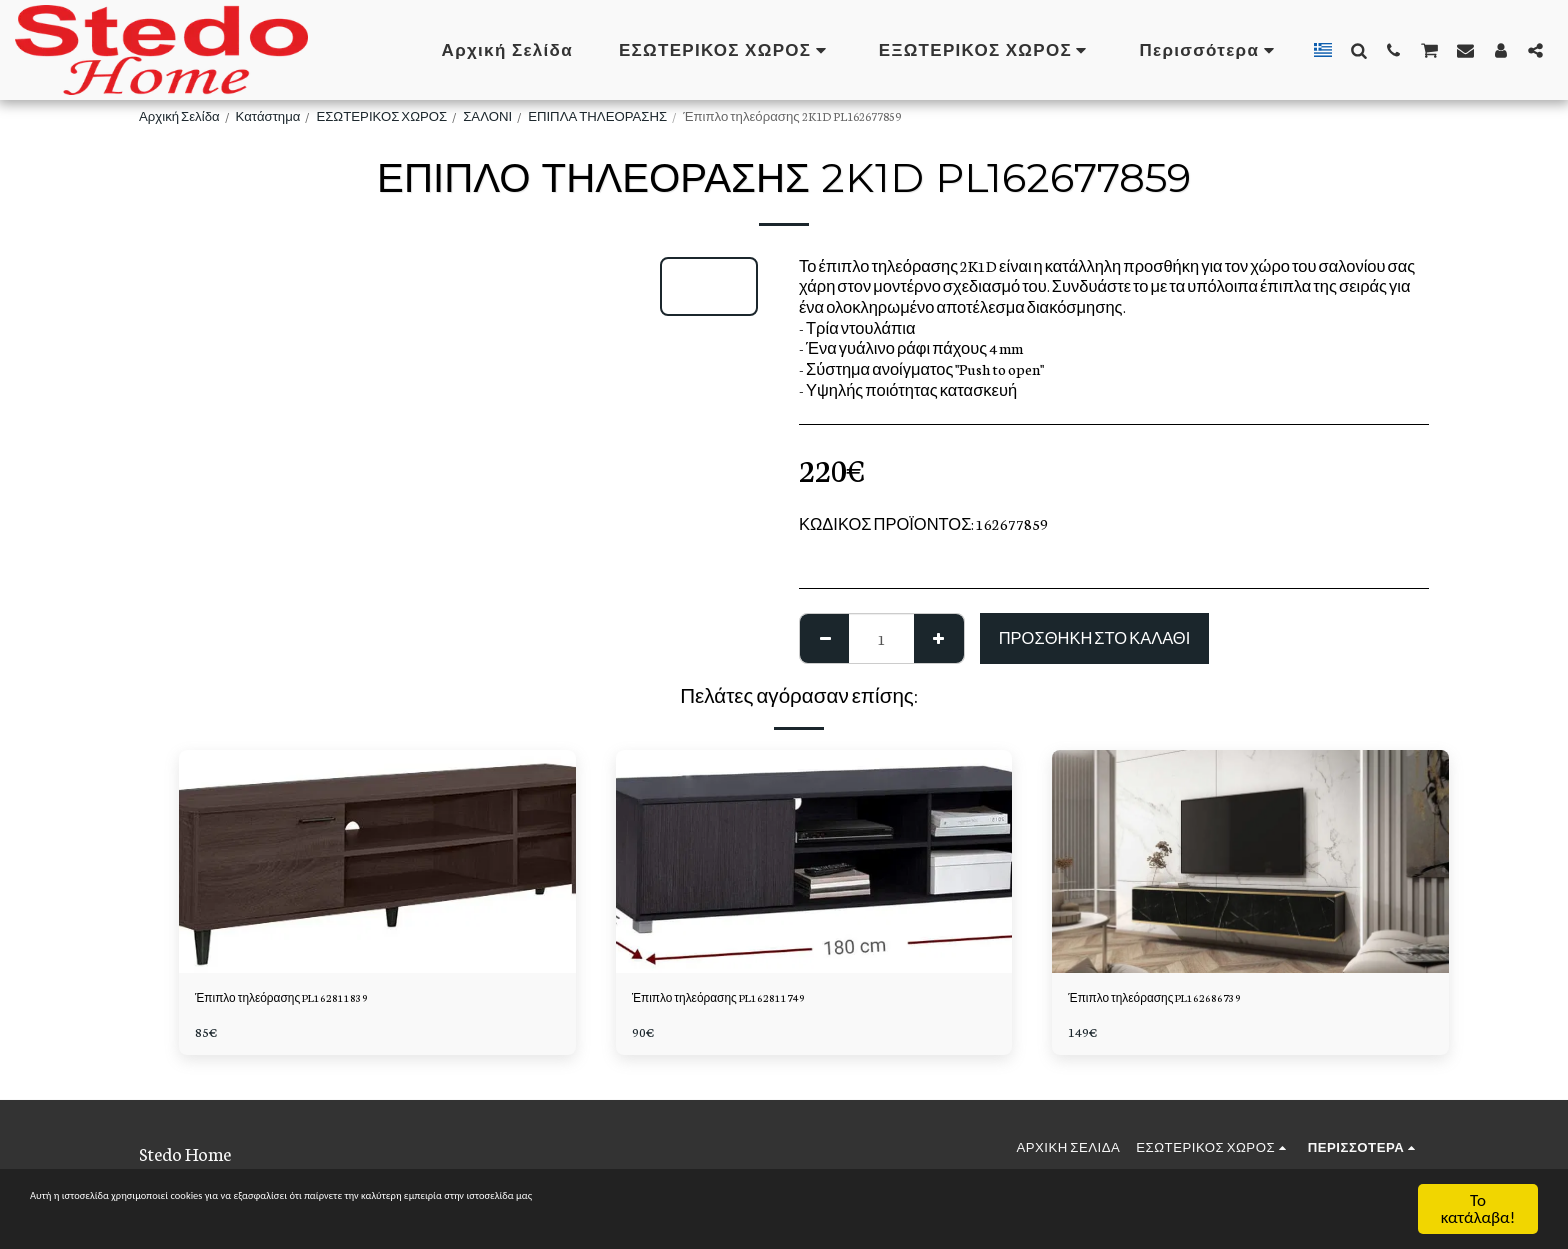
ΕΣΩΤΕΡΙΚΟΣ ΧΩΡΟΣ (381, 115)
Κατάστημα (268, 115)
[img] (377, 861)
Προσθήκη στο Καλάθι (1095, 637)
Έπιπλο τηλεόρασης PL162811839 (312, 1000)
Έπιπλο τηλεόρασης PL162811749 (749, 1000)
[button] (1358, 50)
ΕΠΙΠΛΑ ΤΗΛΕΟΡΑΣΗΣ (597, 115)
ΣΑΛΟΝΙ (487, 115)
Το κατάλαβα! (1478, 1209)
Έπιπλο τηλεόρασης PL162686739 (1185, 1000)
